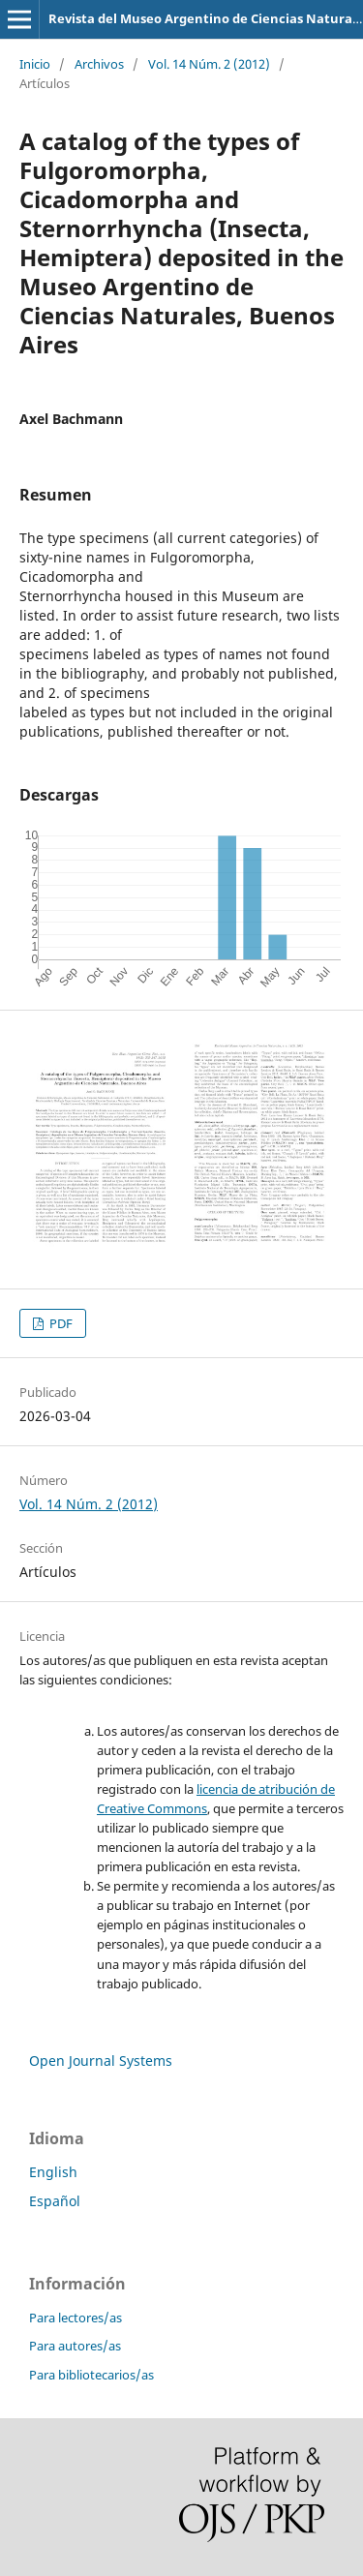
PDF (59, 1323)
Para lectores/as (75, 2317)
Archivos (99, 64)
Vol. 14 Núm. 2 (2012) (209, 64)
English (53, 2172)
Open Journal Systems (100, 2060)
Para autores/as (75, 2345)
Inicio (34, 64)
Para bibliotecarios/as (91, 2374)
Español (54, 2201)
